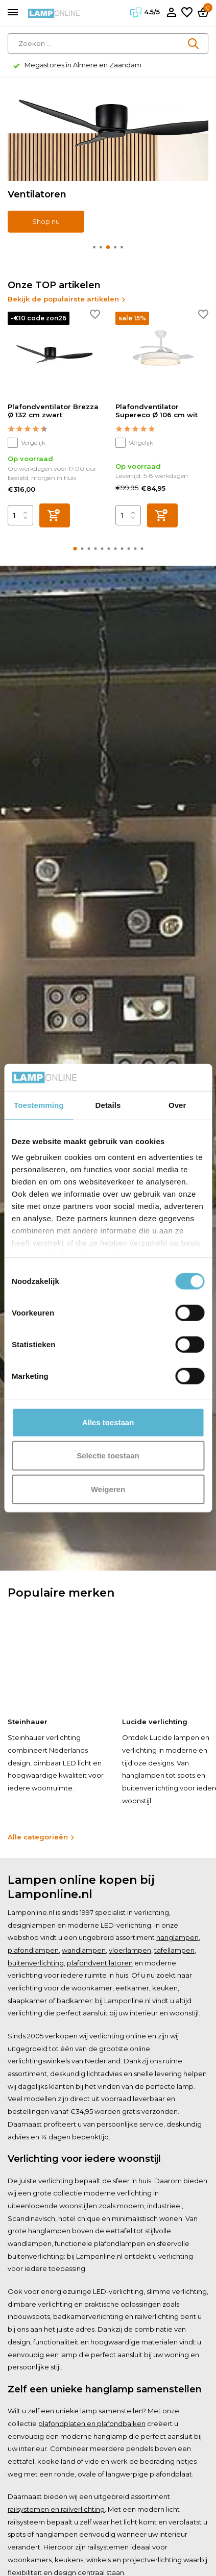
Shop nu (46, 221)
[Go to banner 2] (108, 162)
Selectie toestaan (108, 1455)
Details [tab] (108, 1104)
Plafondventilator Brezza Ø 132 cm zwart (53, 410)
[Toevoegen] (54, 515)
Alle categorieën (41, 1837)
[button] (94, 247)
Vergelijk (26, 442)
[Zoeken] (108, 43)
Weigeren (108, 1488)
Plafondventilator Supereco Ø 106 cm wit (156, 410)
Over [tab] (177, 1104)
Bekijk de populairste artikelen (67, 299)
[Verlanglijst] (187, 13)
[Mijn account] (171, 12)
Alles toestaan (108, 1422)
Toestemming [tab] (39, 1104)
